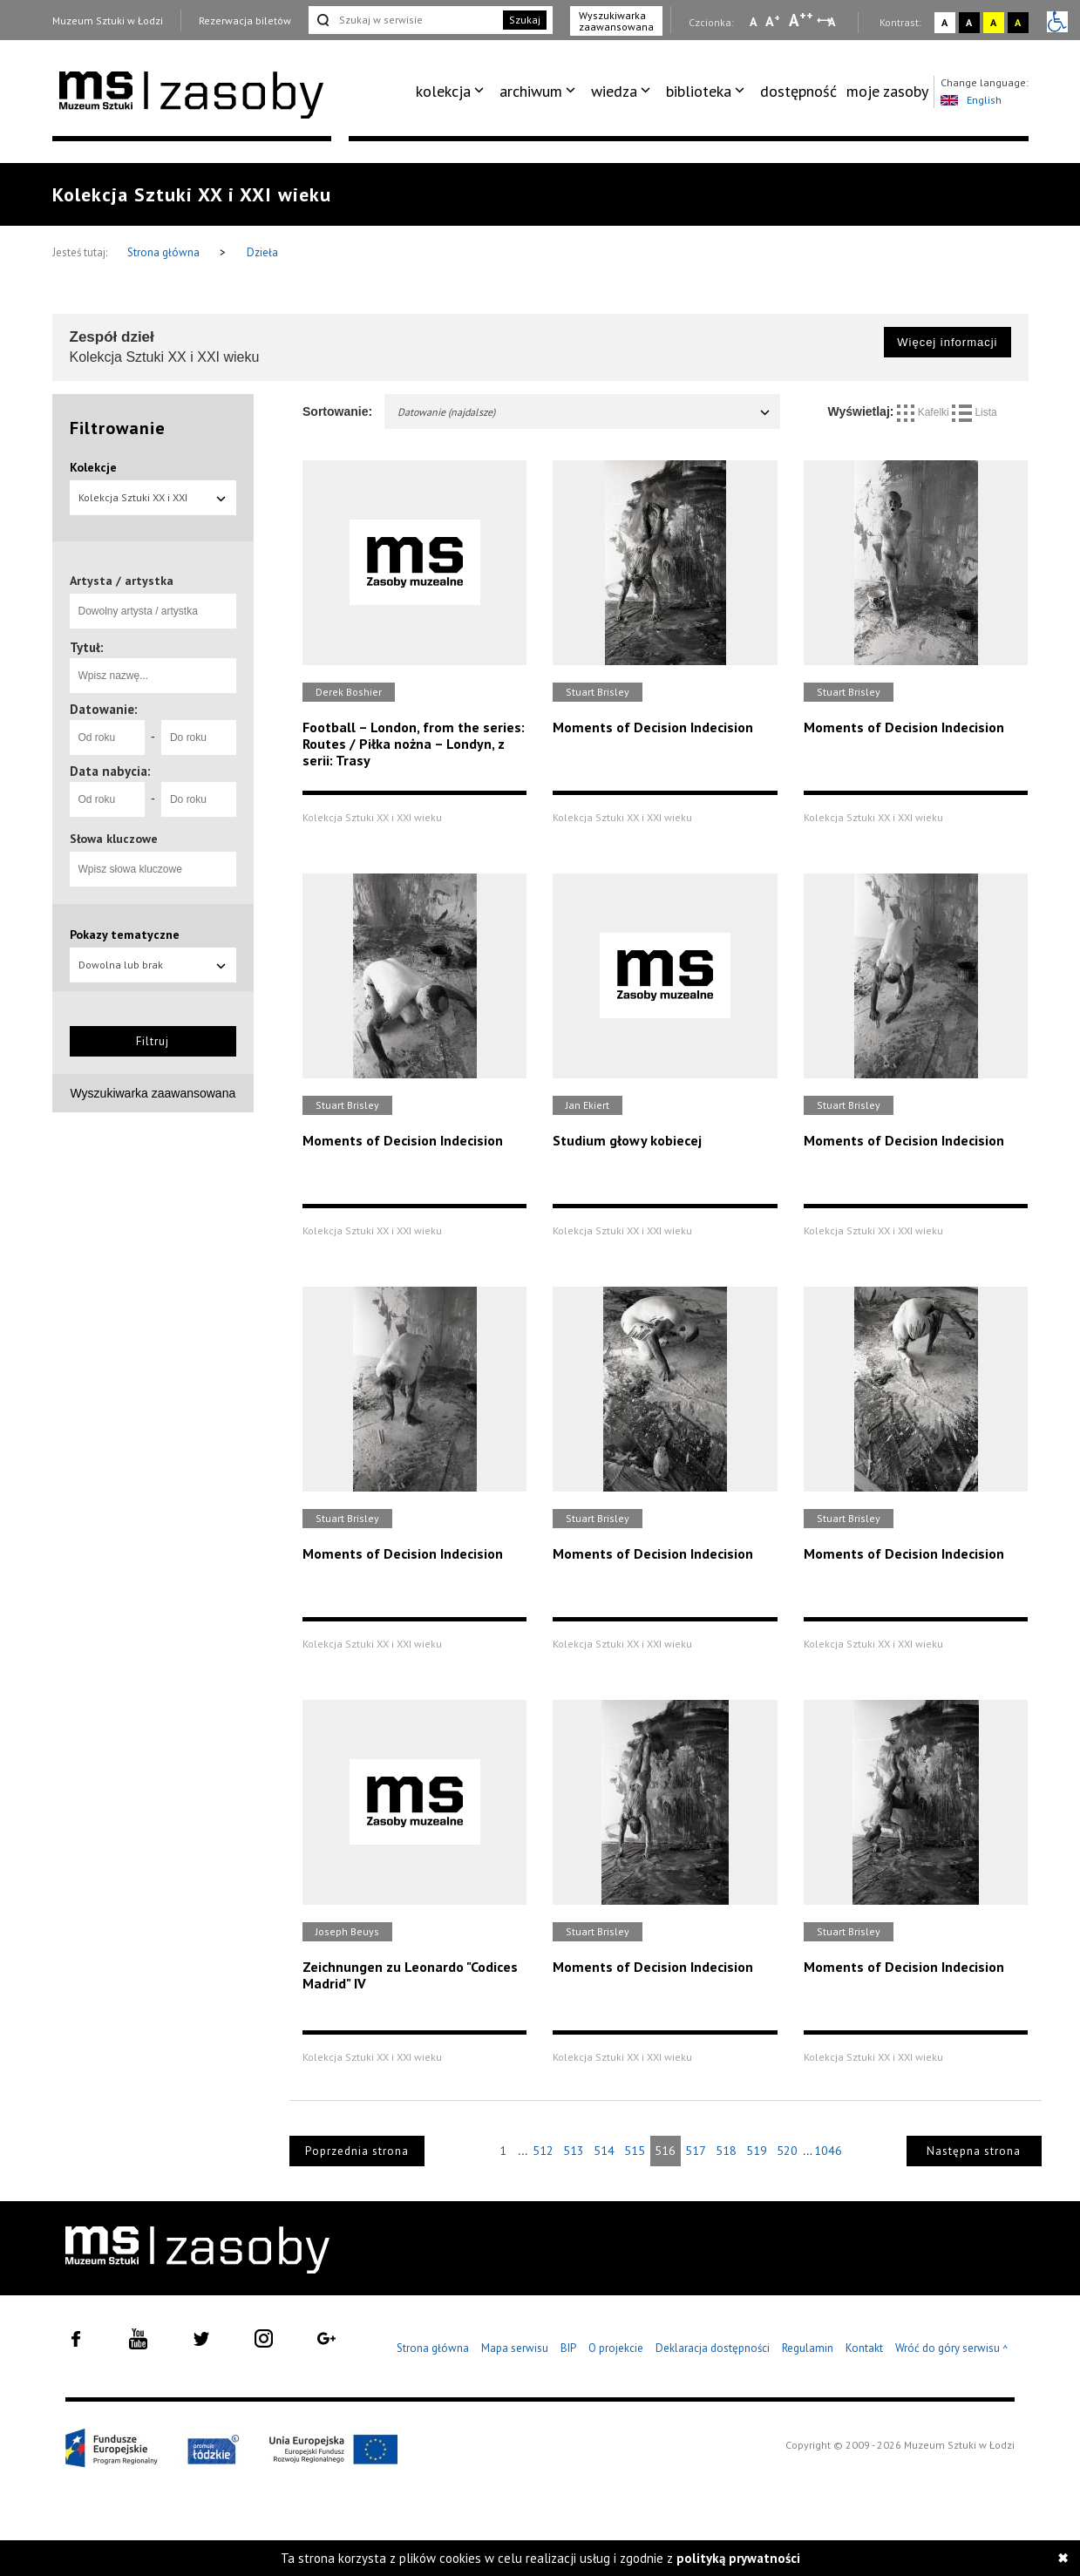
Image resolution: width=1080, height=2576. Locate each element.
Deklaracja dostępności (712, 2348)
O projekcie (615, 2348)
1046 (828, 2150)
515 (634, 2150)
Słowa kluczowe (114, 838)
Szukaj (524, 19)
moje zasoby (887, 91)
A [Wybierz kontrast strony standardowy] (944, 22)
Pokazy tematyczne (125, 934)
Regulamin (807, 2348)
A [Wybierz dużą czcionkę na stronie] (801, 20)
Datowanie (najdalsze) (584, 411)
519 (756, 2150)
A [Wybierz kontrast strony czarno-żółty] (1018, 22)
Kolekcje (93, 467)
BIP (568, 2348)
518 (726, 2150)
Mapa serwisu (514, 2348)
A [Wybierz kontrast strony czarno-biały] (969, 22)
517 (695, 2150)
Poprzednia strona (357, 2151)
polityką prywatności (738, 2558)
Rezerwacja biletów (245, 20)
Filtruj (152, 1041)
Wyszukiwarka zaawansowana (616, 21)
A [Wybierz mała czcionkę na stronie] (753, 22)
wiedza (614, 91)
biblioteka (698, 91)
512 (543, 2150)
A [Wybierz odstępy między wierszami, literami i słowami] (833, 22)
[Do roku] (198, 737)
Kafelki (924, 412)
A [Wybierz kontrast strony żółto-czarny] (993, 22)
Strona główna (164, 252)
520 (787, 2150)
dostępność (798, 91)
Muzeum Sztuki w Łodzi (107, 20)
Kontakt (864, 2348)
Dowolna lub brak (153, 964)
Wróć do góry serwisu (952, 2349)
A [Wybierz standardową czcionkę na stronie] (772, 21)
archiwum (530, 91)
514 (604, 2150)
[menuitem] (453, 91)
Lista (974, 412)
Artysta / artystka (121, 580)
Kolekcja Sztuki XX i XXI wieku (153, 503)
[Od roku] (107, 737)
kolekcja (443, 91)
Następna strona (974, 2151)
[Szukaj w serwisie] (404, 20)
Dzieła (262, 252)
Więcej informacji (947, 342)
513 (573, 2150)
